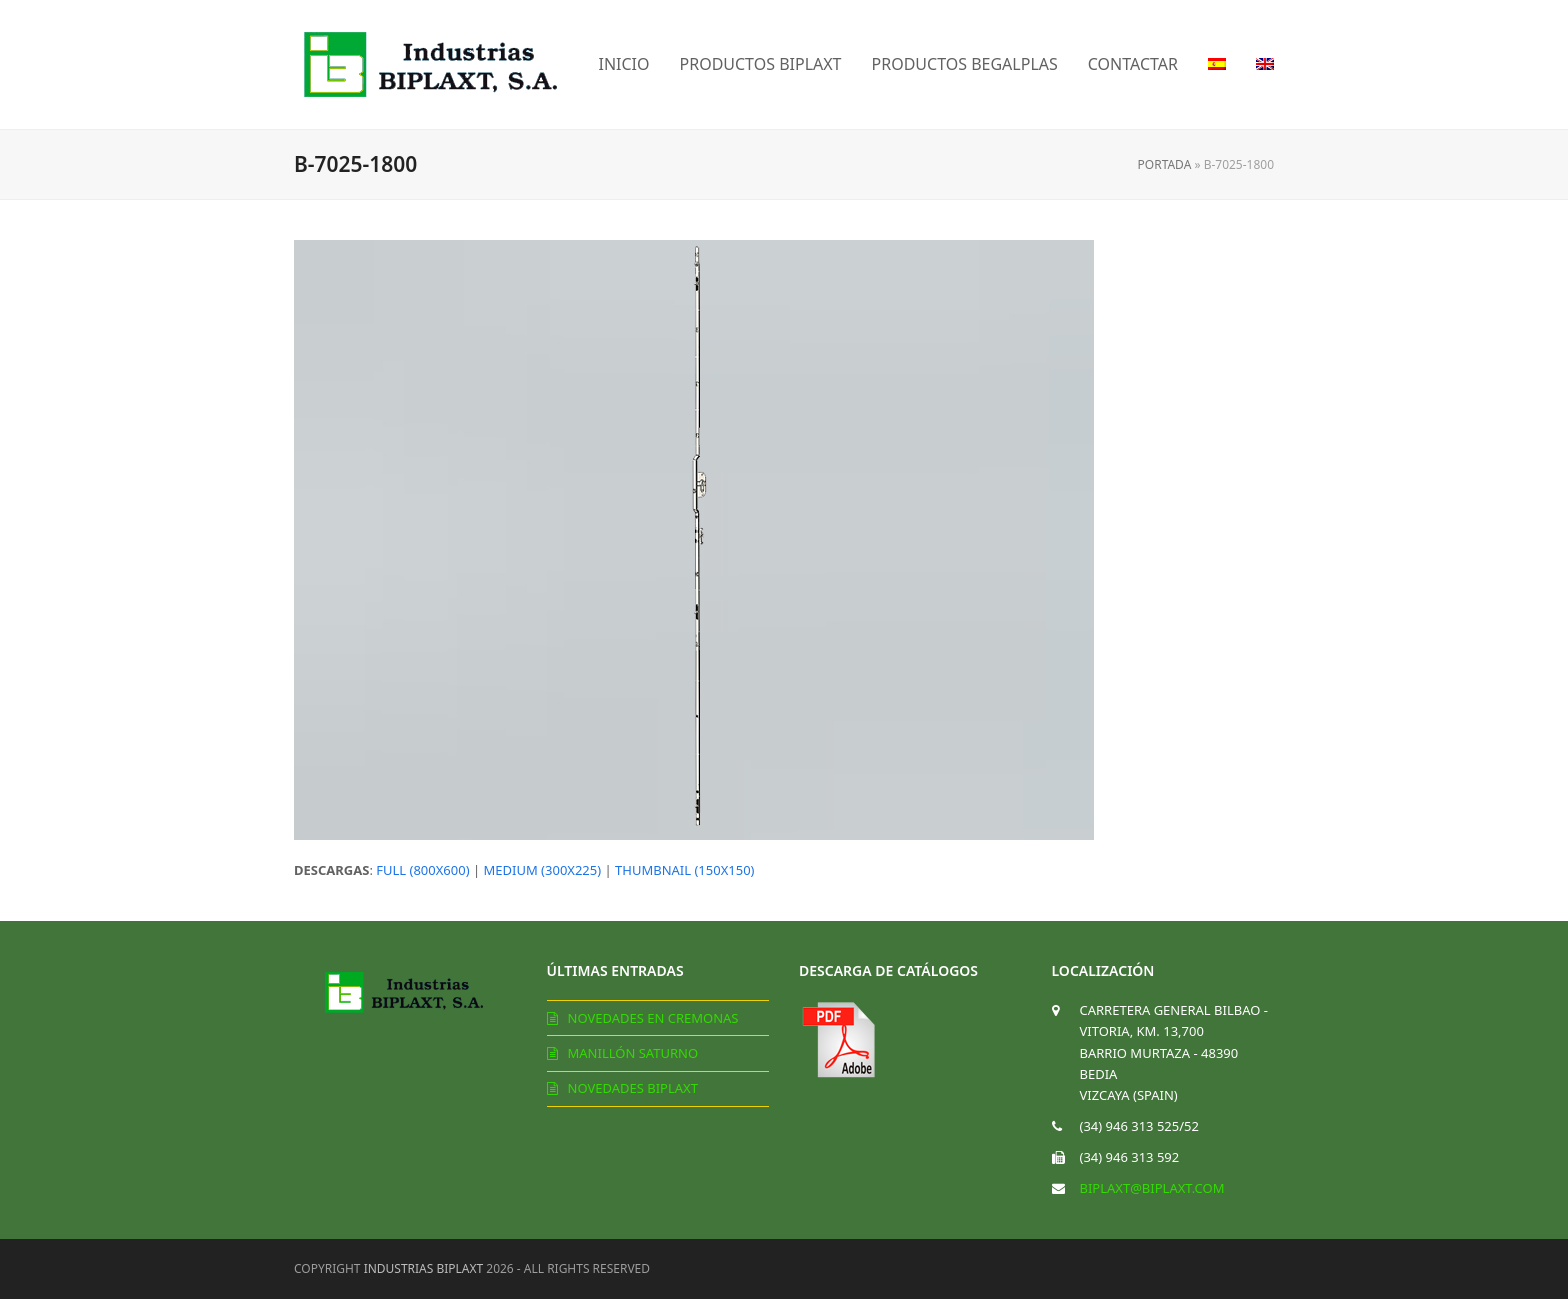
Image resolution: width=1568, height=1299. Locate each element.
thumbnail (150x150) (684, 870)
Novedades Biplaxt (633, 1088)
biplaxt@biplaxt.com (1152, 1188)
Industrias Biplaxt (424, 1268)
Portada (1165, 164)
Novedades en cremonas (653, 1018)
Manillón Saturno (633, 1053)
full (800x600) (422, 870)
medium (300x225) (543, 870)
